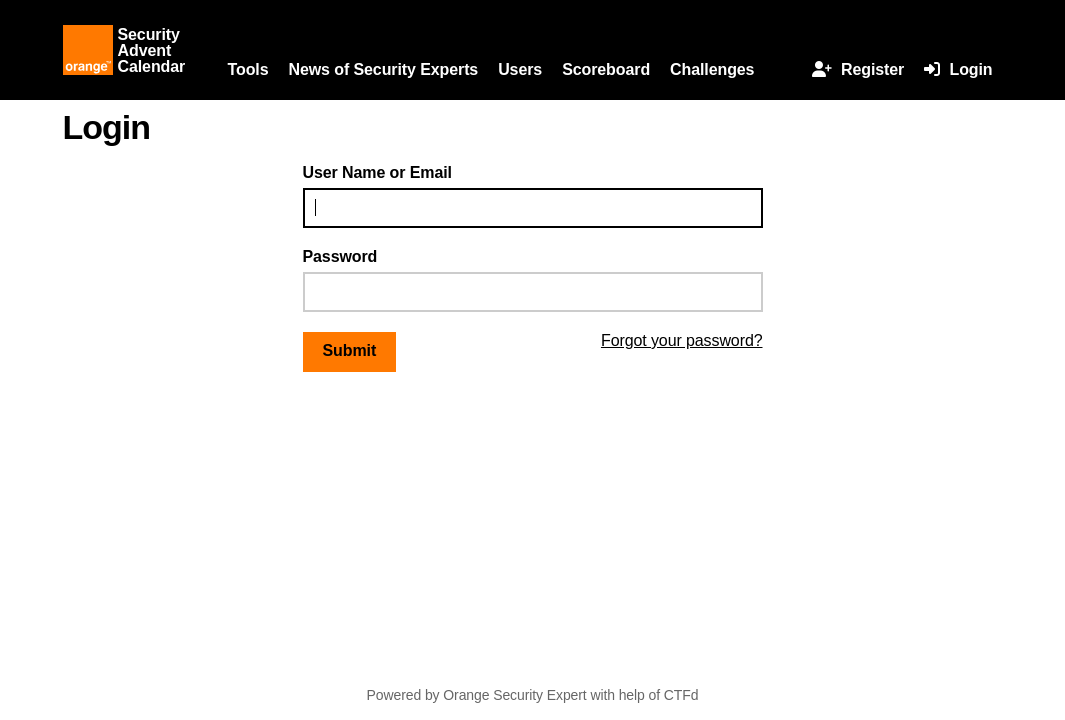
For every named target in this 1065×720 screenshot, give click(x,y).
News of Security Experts (383, 69)
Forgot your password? (682, 340)
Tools (248, 69)
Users (520, 69)
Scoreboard (606, 69)
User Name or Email (377, 172)
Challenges (712, 69)
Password (340, 256)
